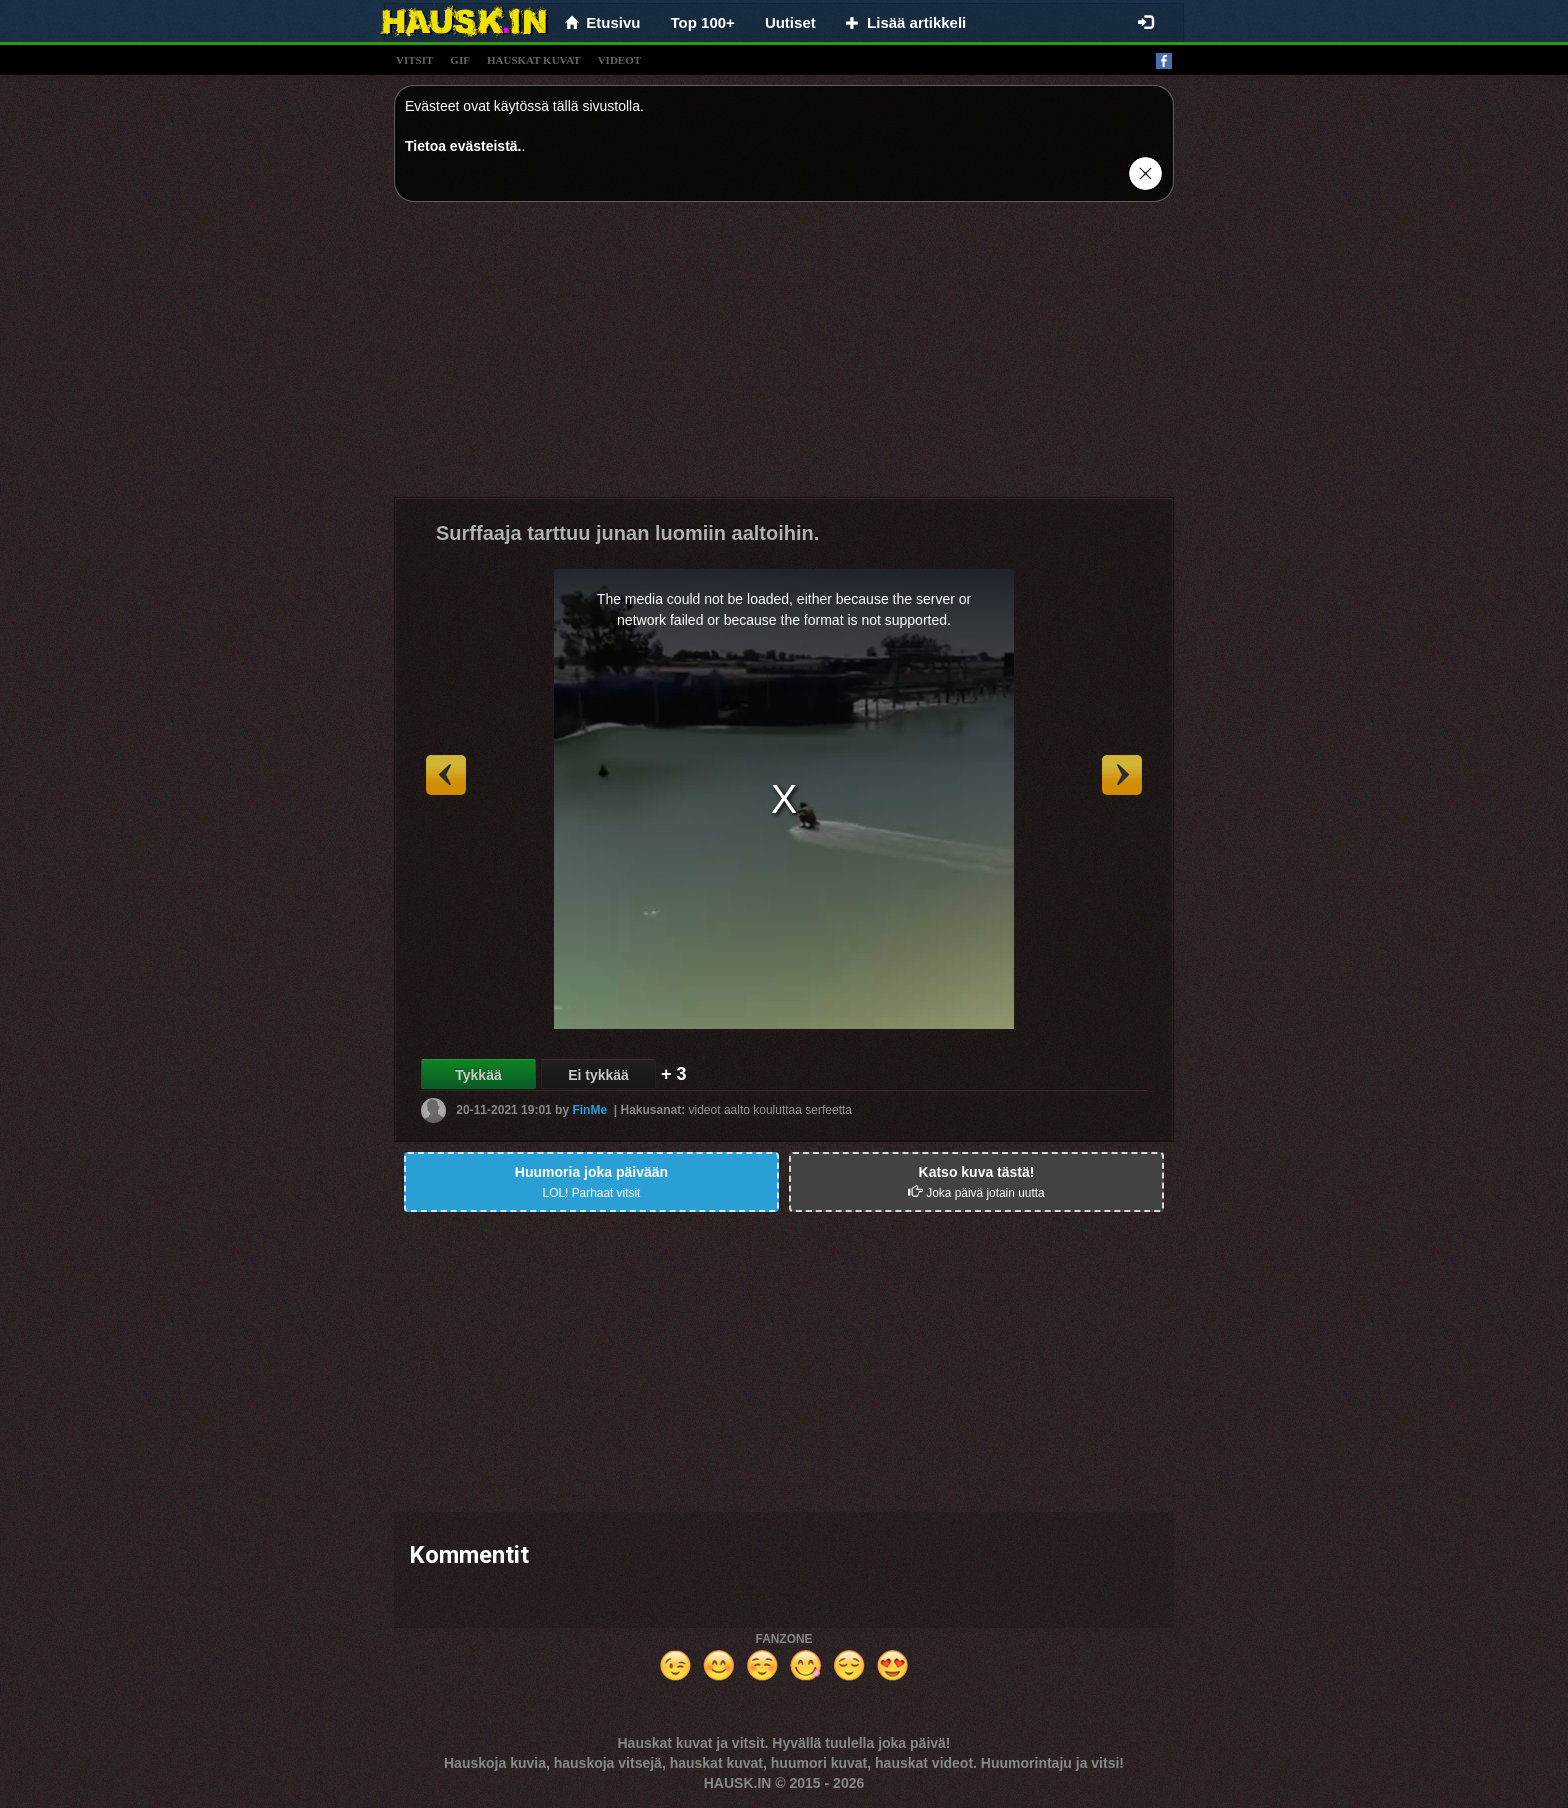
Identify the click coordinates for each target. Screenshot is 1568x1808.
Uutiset (790, 22)
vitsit (414, 60)
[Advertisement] (784, 357)
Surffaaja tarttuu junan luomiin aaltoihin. (627, 533)
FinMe (589, 1110)
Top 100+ (703, 22)
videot (619, 60)
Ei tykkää (598, 1075)
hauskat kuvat (534, 60)
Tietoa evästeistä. (463, 146)
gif (460, 60)
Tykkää (478, 1075)
